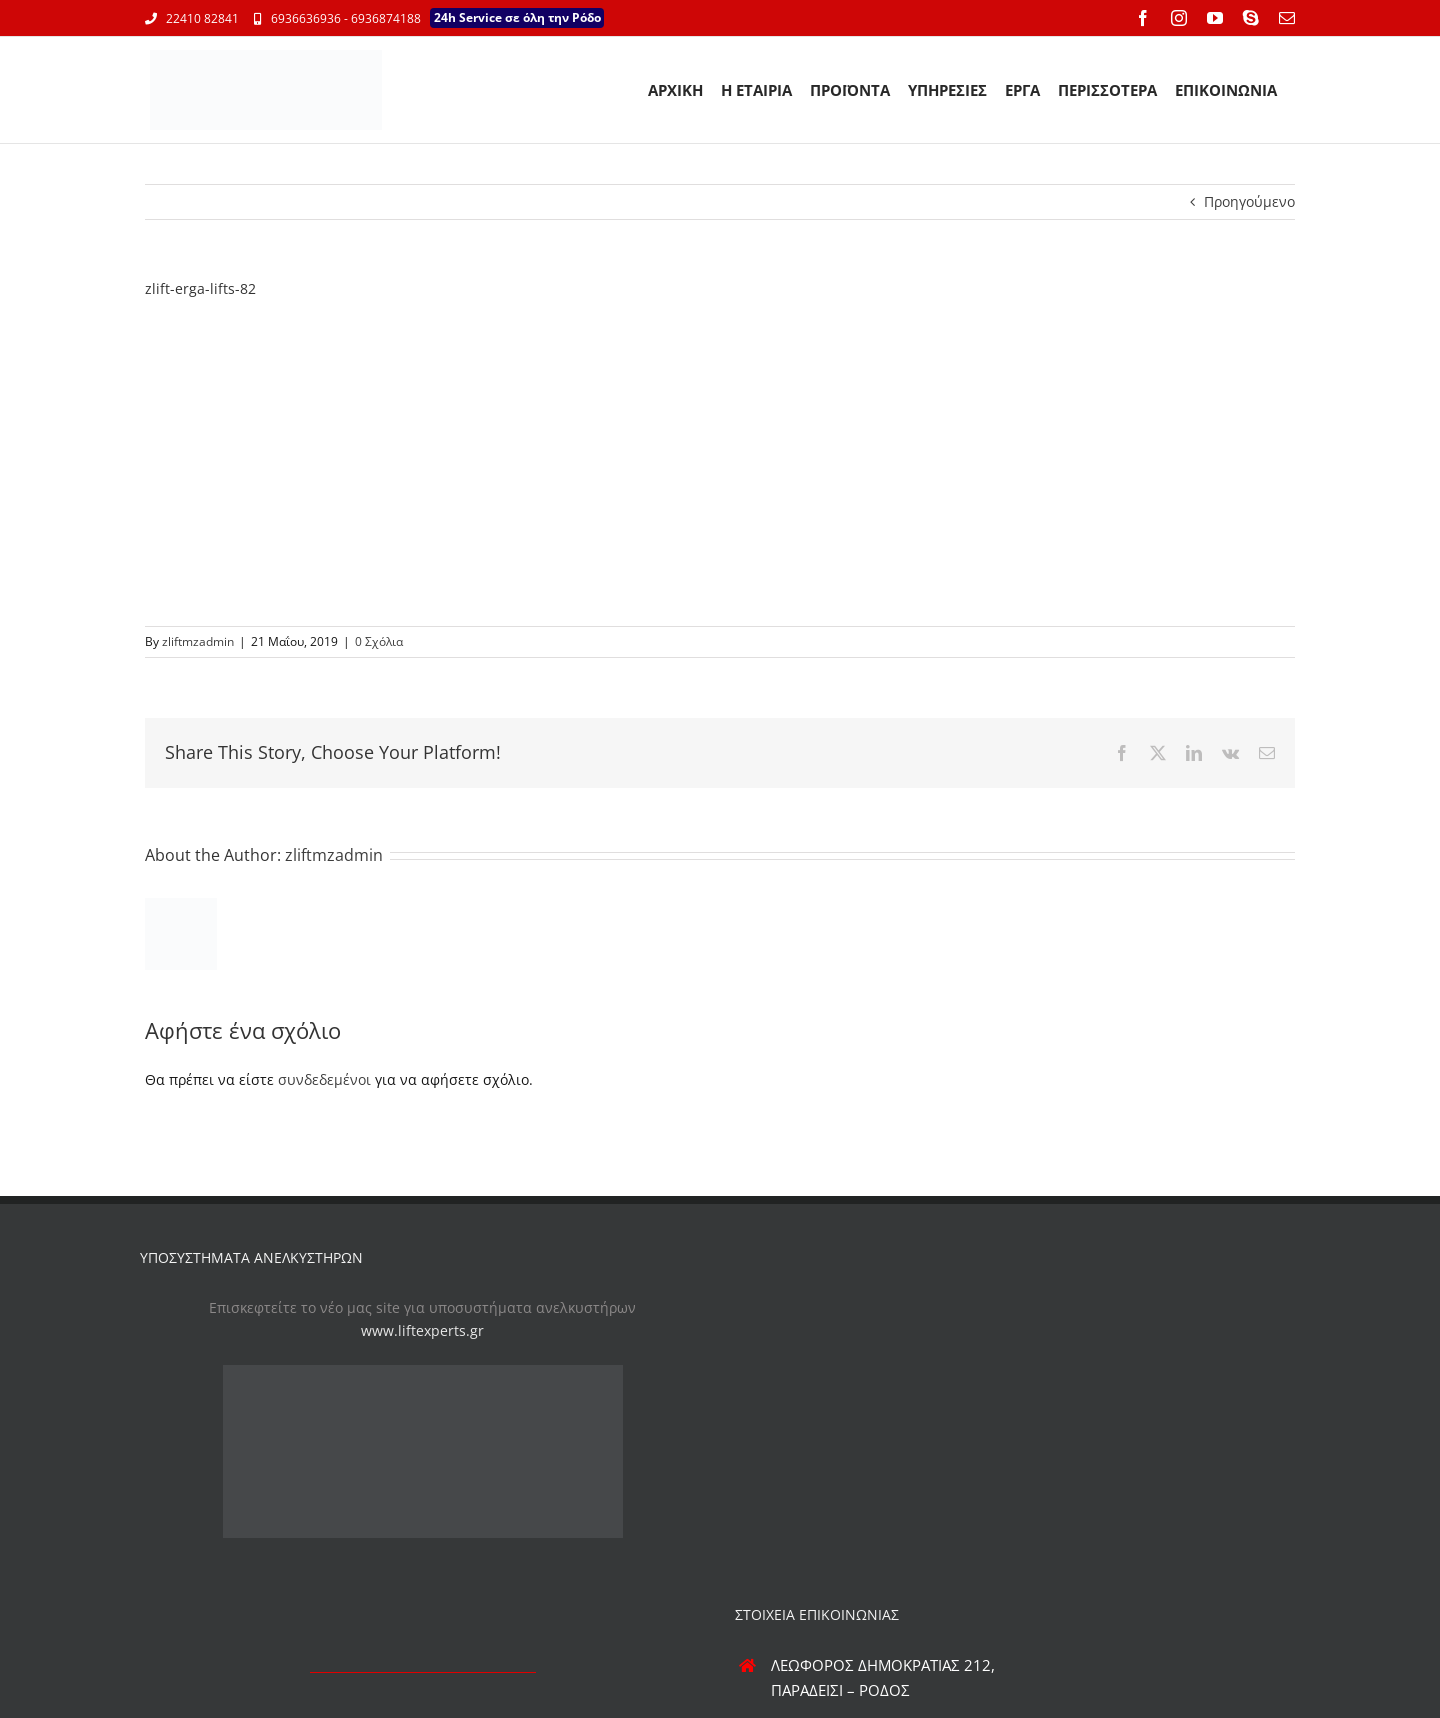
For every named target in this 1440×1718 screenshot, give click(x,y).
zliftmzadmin (198, 641)
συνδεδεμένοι (324, 1079)
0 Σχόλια (379, 641)
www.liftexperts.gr (422, 1330)
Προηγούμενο (1249, 201)
